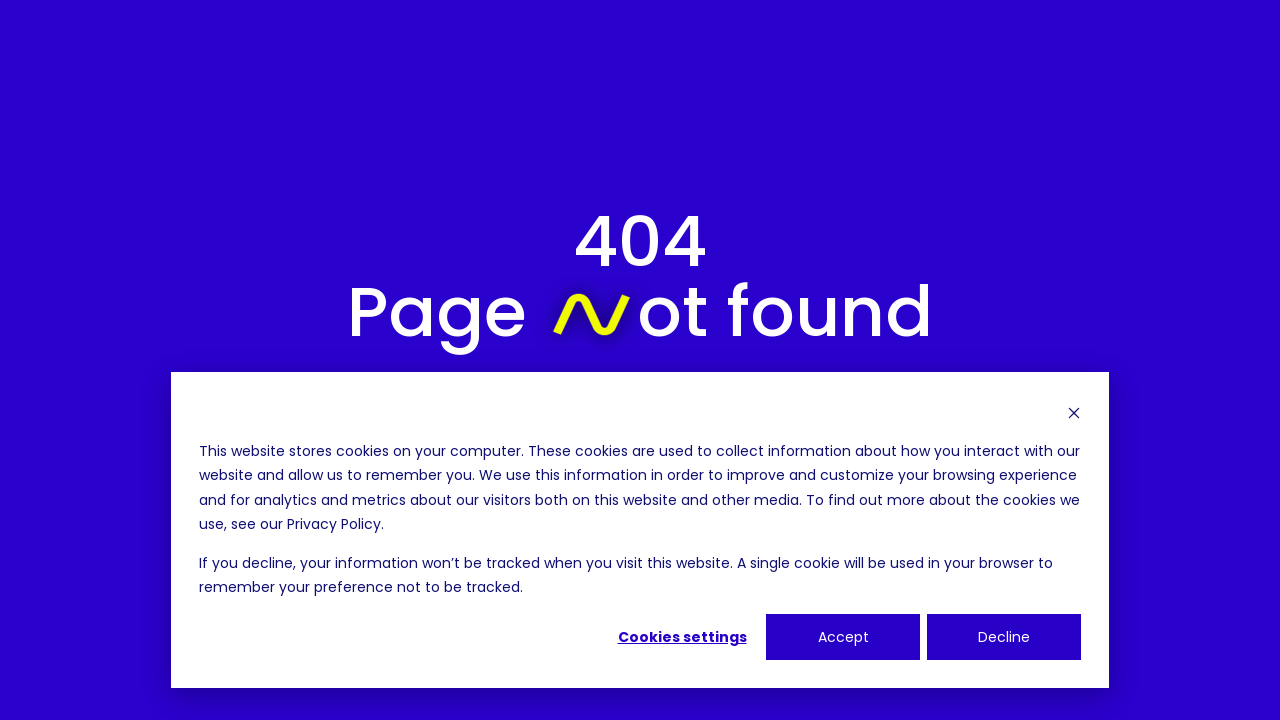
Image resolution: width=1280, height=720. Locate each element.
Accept (843, 637)
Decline (1004, 637)
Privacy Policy (334, 524)
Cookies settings (682, 637)
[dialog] (640, 530)
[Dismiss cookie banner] (1074, 412)
